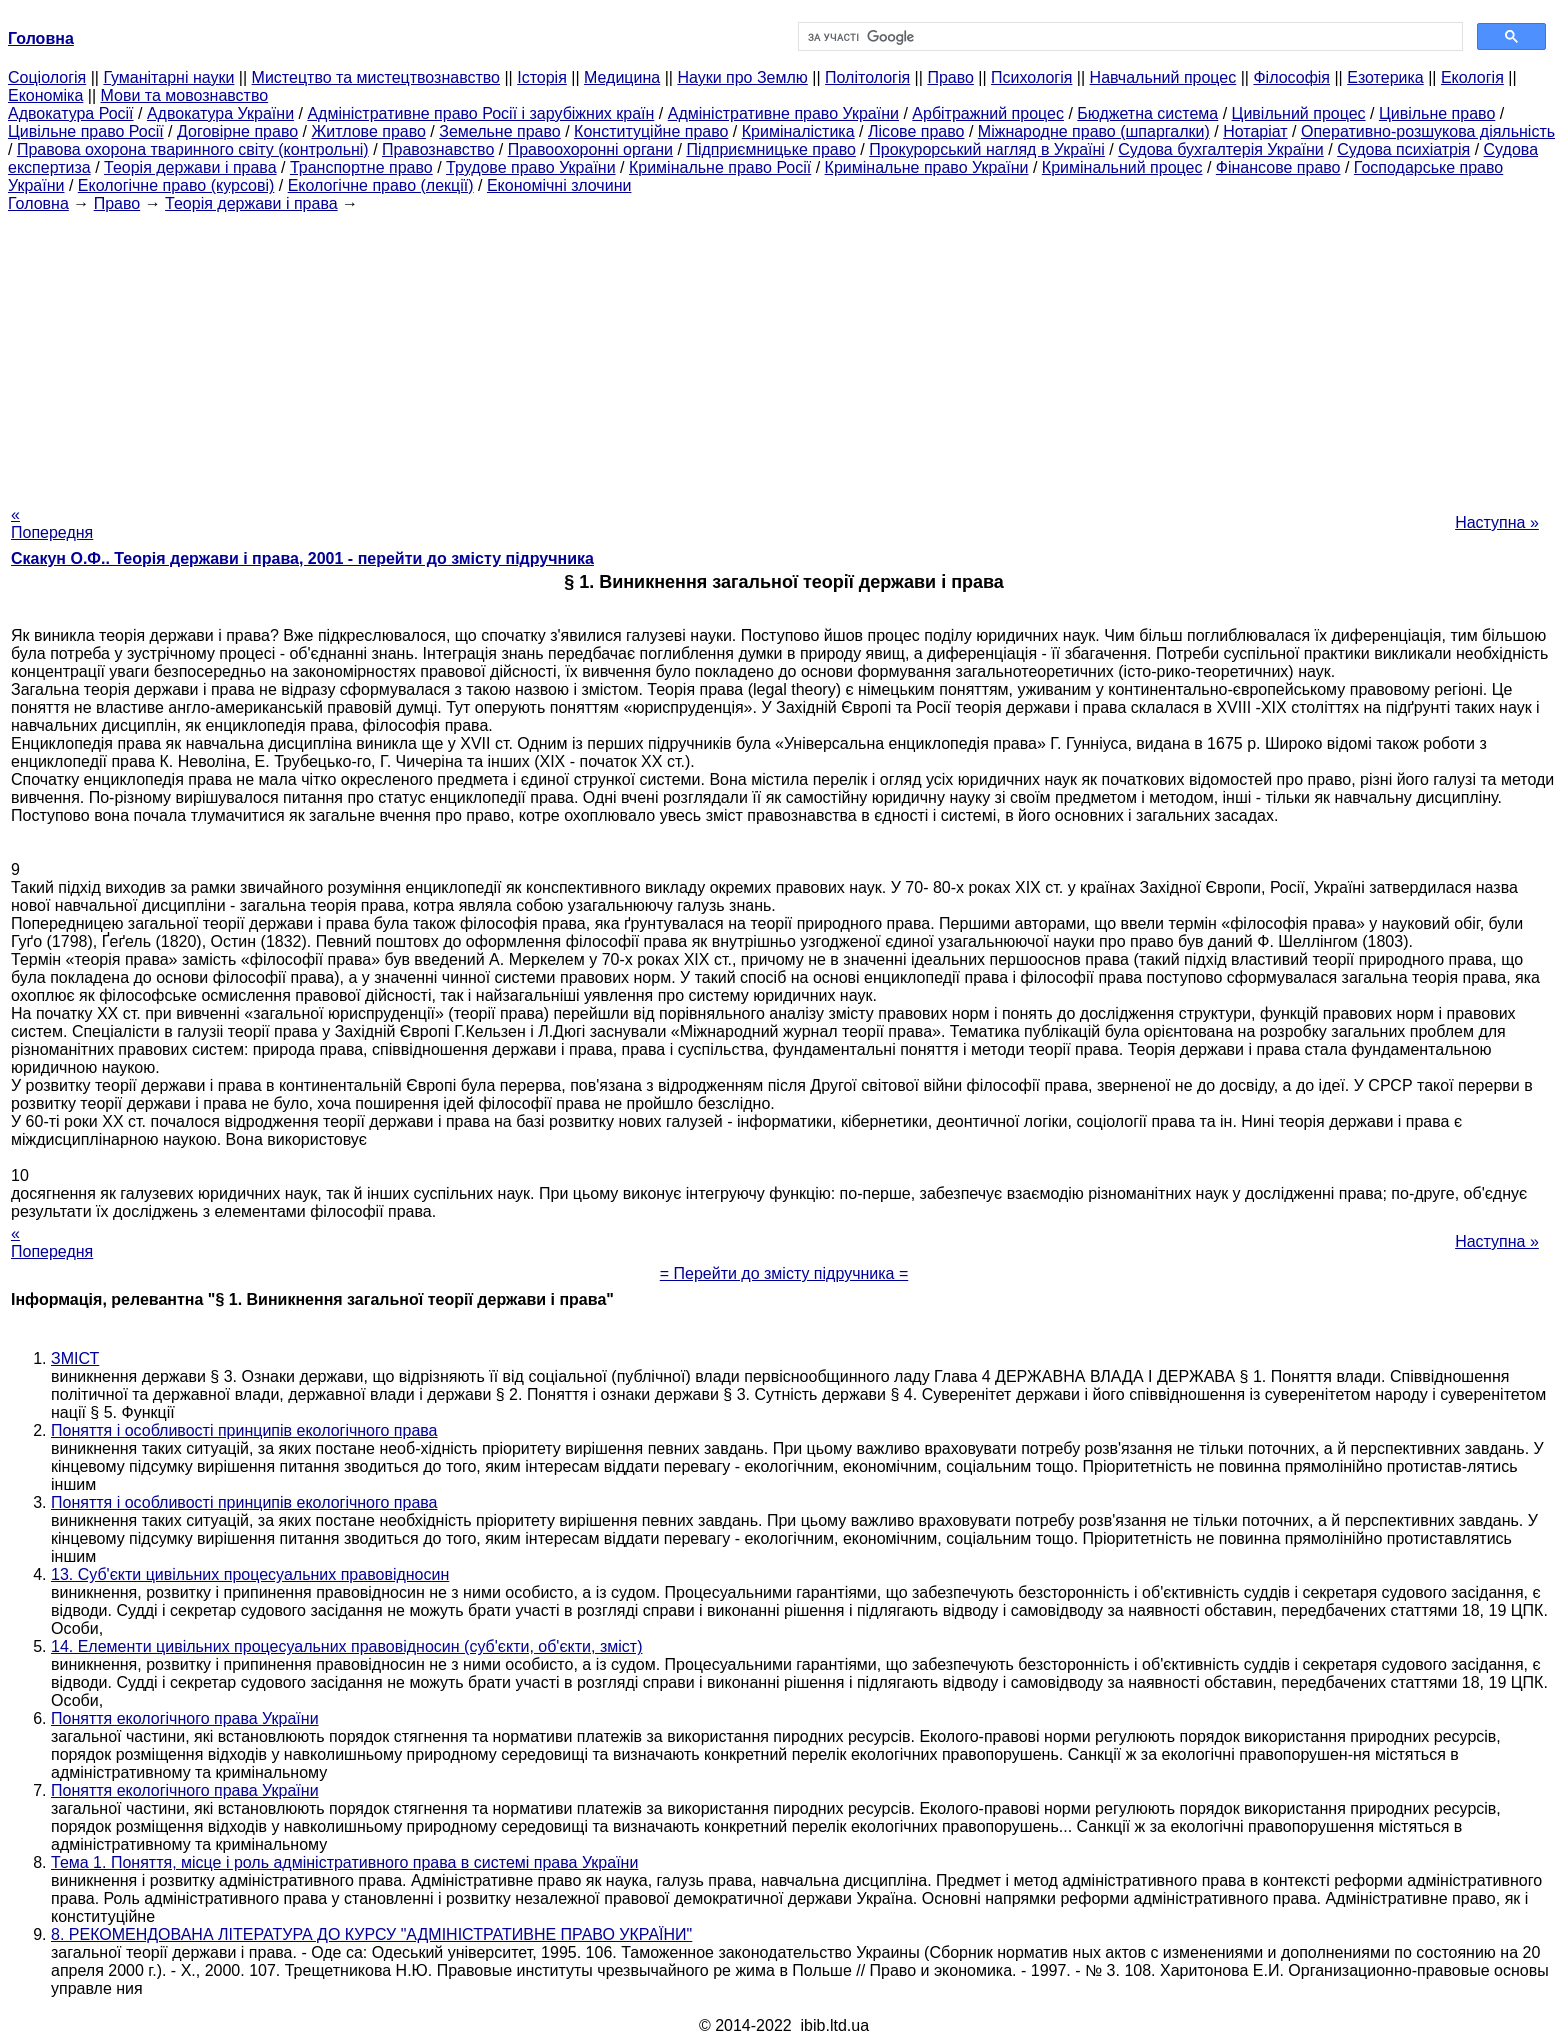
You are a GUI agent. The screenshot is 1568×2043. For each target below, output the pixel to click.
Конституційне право (651, 131)
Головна (38, 203)
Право (950, 77)
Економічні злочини (559, 185)
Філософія (1291, 77)
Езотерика (1385, 77)
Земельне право (499, 131)
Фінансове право (1278, 167)
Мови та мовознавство (185, 95)
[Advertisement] (784, 353)
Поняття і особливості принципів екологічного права (244, 1430)
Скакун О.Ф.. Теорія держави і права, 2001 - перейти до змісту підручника (302, 558)
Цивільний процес (1299, 113)
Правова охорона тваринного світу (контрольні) (193, 149)
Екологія (1472, 77)
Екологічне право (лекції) (381, 185)
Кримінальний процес (1122, 167)
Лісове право (916, 131)
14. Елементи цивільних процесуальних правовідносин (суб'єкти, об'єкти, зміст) (346, 1646)
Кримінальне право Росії (720, 167)
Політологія (867, 77)
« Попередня (52, 523)
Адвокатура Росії (71, 113)
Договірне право (237, 131)
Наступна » (1497, 522)
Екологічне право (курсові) (176, 185)
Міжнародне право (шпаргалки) (1094, 131)
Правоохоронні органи (590, 149)
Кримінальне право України (927, 167)
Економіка (45, 95)
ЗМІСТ (75, 1358)
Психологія (1031, 77)
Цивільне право (1437, 113)
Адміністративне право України (783, 113)
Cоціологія (47, 77)
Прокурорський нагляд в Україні (987, 149)
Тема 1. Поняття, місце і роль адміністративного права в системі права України (344, 1862)
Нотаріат (1255, 131)
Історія (542, 77)
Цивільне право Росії (86, 131)
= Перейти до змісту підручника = (784, 1273)
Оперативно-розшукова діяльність (1428, 131)
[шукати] (1128, 37)
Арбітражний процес (988, 113)
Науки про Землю (742, 77)
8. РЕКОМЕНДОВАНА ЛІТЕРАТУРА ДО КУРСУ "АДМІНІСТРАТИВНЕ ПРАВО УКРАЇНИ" (371, 1934)
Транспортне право (361, 167)
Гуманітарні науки (168, 77)
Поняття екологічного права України (185, 1718)
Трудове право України (531, 167)
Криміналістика (798, 131)
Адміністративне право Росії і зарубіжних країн (480, 113)
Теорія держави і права (190, 167)
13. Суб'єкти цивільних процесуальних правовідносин (250, 1574)
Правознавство (438, 149)
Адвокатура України (220, 113)
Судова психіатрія (1403, 149)
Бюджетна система (1147, 113)
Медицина (622, 77)
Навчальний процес (1163, 77)
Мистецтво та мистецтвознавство (376, 77)
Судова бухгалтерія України (1221, 149)
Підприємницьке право (771, 149)
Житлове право (368, 131)
